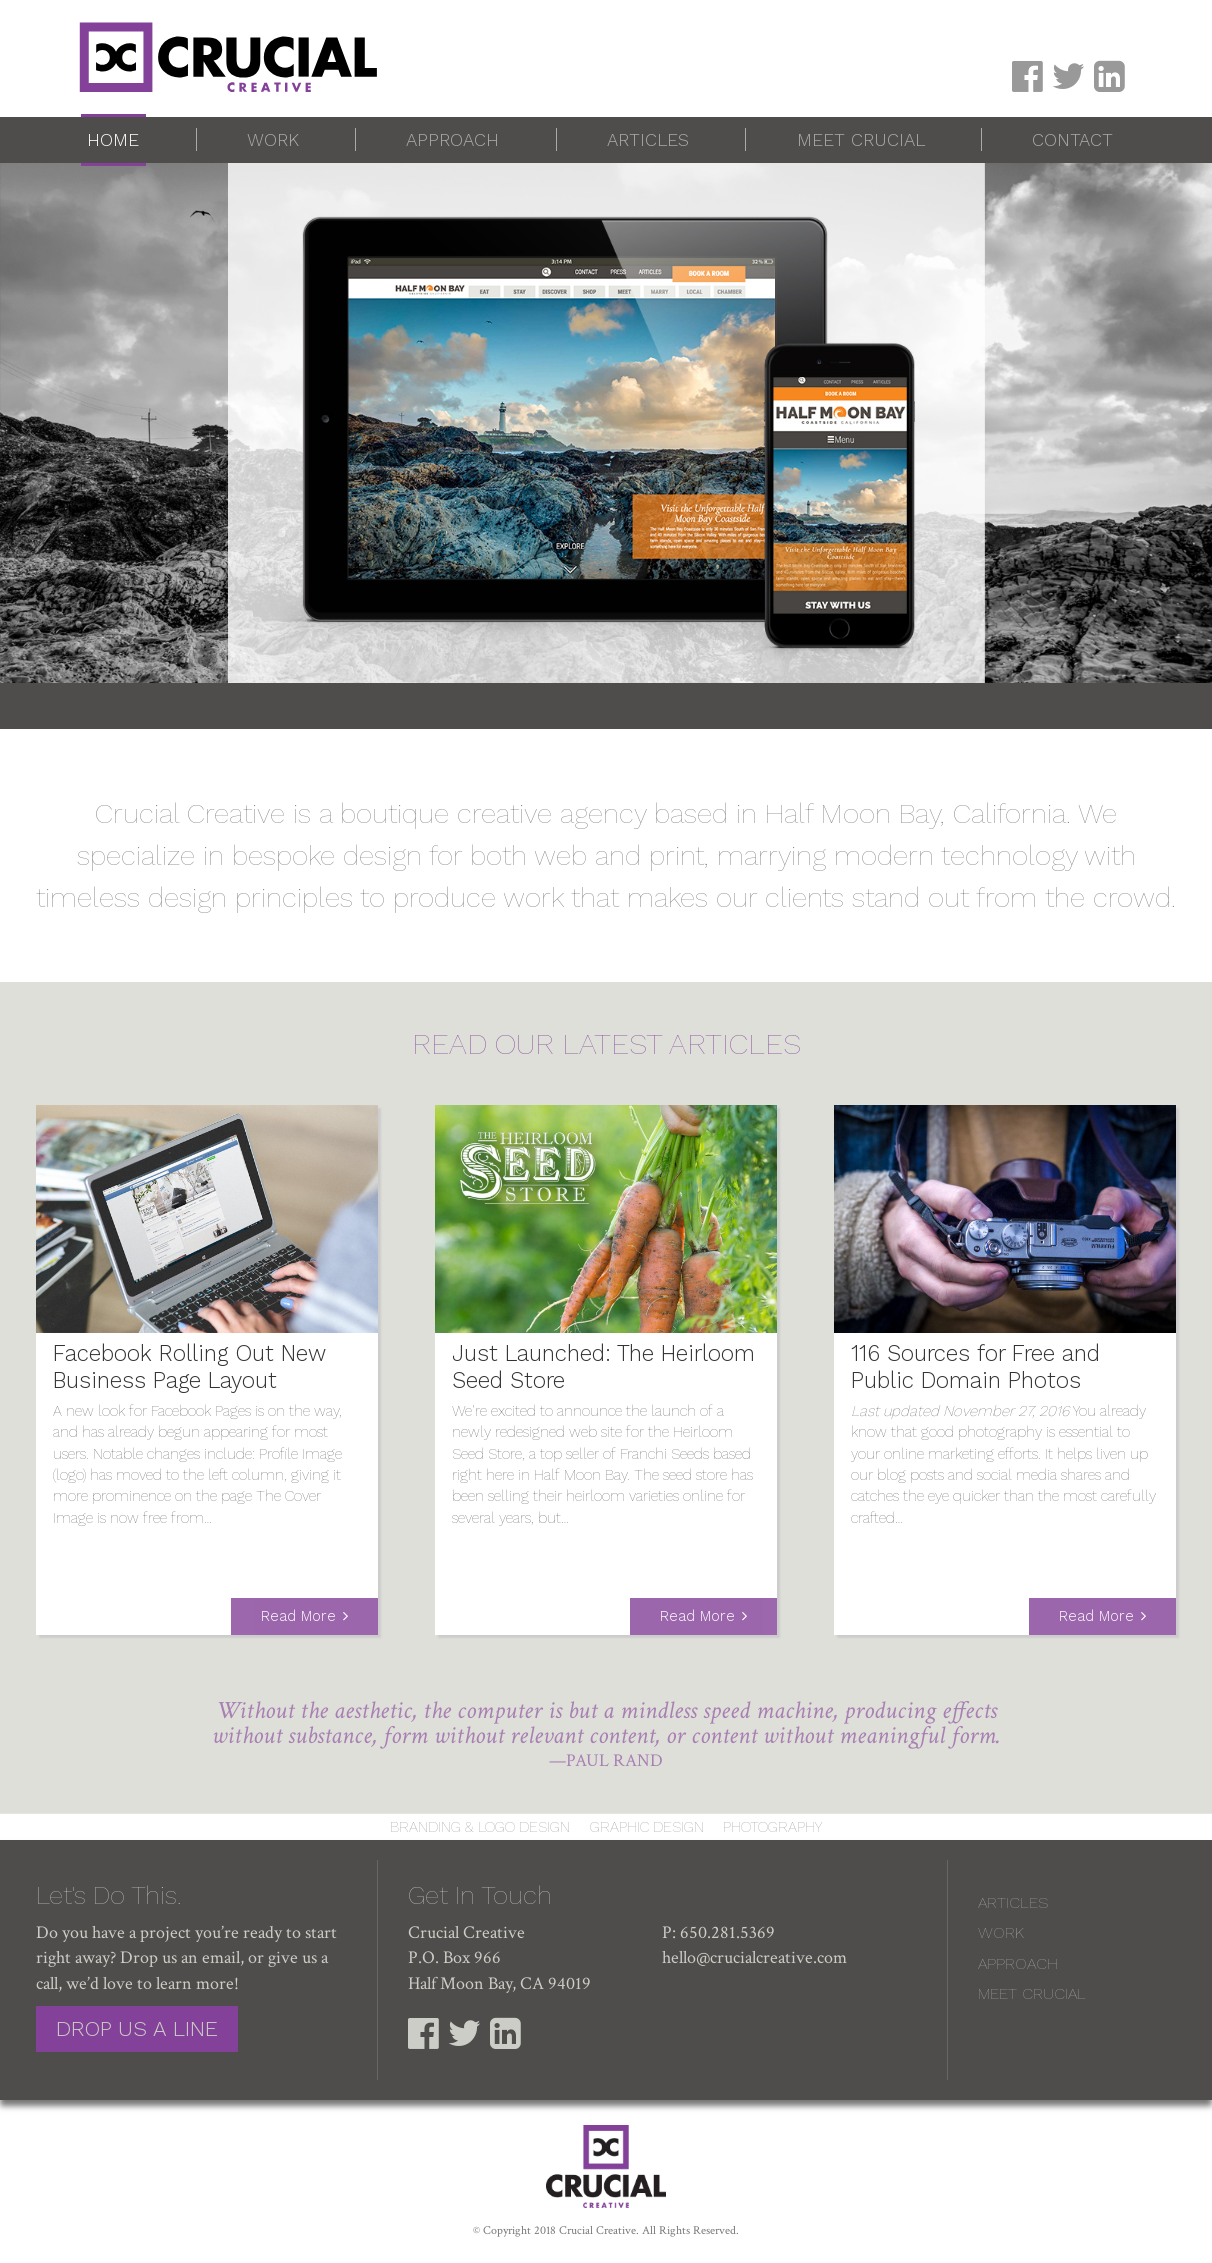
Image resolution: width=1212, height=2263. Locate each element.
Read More (298, 1616)
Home (113, 139)
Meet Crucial (861, 139)
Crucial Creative (597, 2230)
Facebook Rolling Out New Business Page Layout (189, 1366)
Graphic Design (647, 1827)
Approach (452, 139)
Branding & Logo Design (480, 1827)
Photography (772, 1827)
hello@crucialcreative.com (754, 1957)
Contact (1072, 139)
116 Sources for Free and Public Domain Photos (975, 1366)
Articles (648, 139)
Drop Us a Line (137, 2028)
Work (273, 139)
